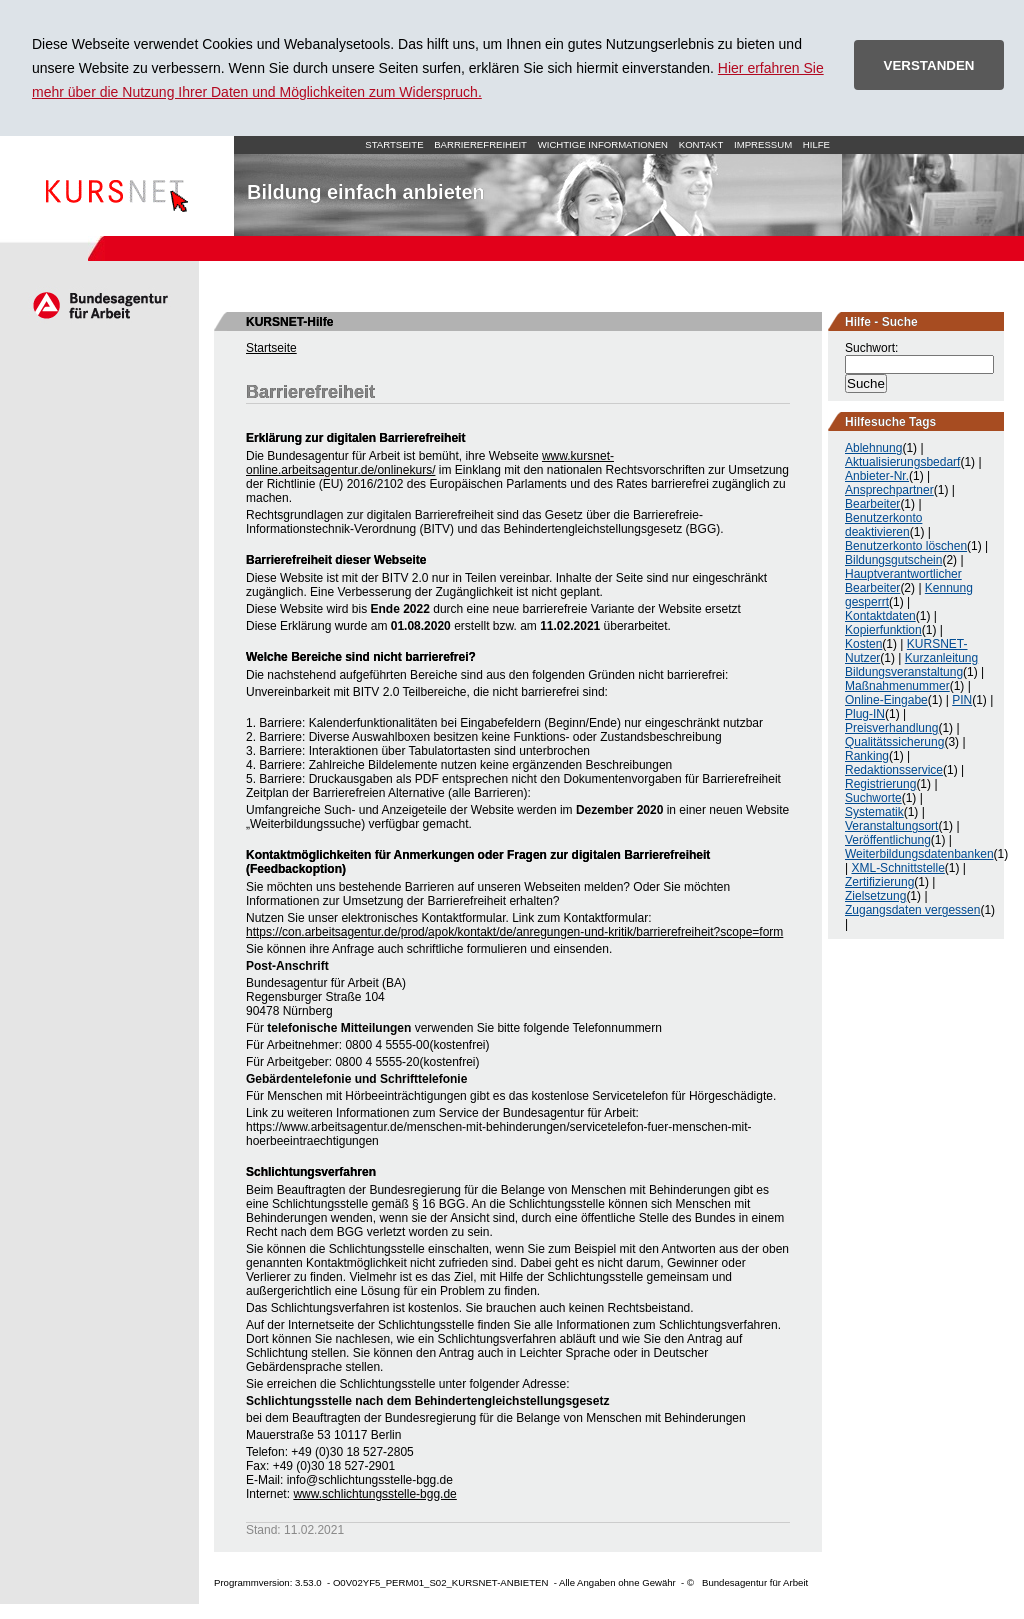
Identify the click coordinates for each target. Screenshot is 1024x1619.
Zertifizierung (879, 882)
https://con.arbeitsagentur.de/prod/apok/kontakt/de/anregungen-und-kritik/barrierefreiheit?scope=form (514, 932)
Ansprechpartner (889, 490)
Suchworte (873, 798)
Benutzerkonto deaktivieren (883, 525)
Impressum (763, 144)
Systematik (874, 812)
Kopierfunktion (883, 630)
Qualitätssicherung (894, 742)
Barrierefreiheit (480, 144)
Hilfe (816, 144)
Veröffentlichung (888, 840)
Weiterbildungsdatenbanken (919, 854)
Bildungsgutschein (893, 560)
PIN (962, 700)
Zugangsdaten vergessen (912, 910)
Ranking (867, 756)
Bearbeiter (872, 504)
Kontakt (701, 144)
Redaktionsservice (894, 770)
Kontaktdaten (880, 616)
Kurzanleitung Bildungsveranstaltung (911, 665)
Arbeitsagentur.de (99, 305)
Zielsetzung (875, 896)
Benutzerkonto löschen (906, 546)
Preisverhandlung (891, 728)
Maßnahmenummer (897, 686)
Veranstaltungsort (891, 826)
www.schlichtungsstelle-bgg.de (374, 1494)
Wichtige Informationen (603, 144)
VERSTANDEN (929, 65)
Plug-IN (865, 714)
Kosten (863, 644)
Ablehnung (873, 448)
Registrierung (880, 784)
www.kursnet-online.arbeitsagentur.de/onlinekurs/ (430, 463)
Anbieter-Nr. (877, 476)
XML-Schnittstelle (897, 868)
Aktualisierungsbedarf (902, 462)
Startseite (117, 186)
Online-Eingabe (886, 700)
